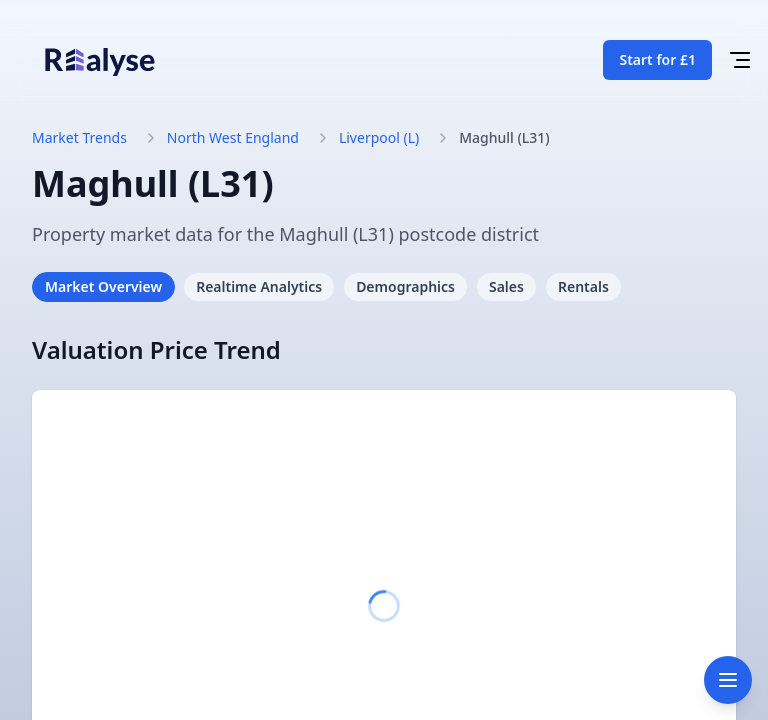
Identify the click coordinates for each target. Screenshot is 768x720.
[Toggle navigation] (728, 680)
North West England (233, 137)
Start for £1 (657, 59)
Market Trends (79, 137)
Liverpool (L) (379, 137)
